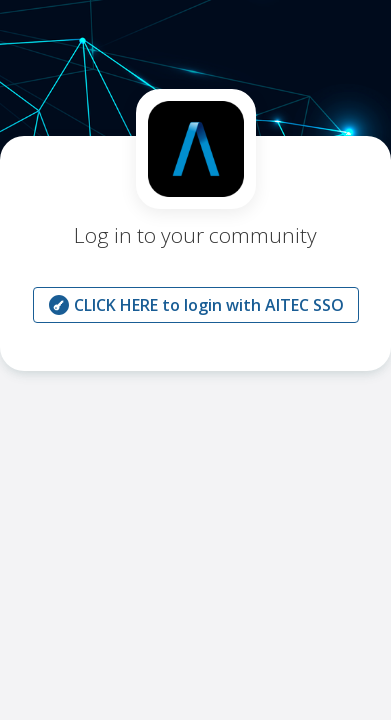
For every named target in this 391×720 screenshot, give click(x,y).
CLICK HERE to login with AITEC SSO (195, 305)
